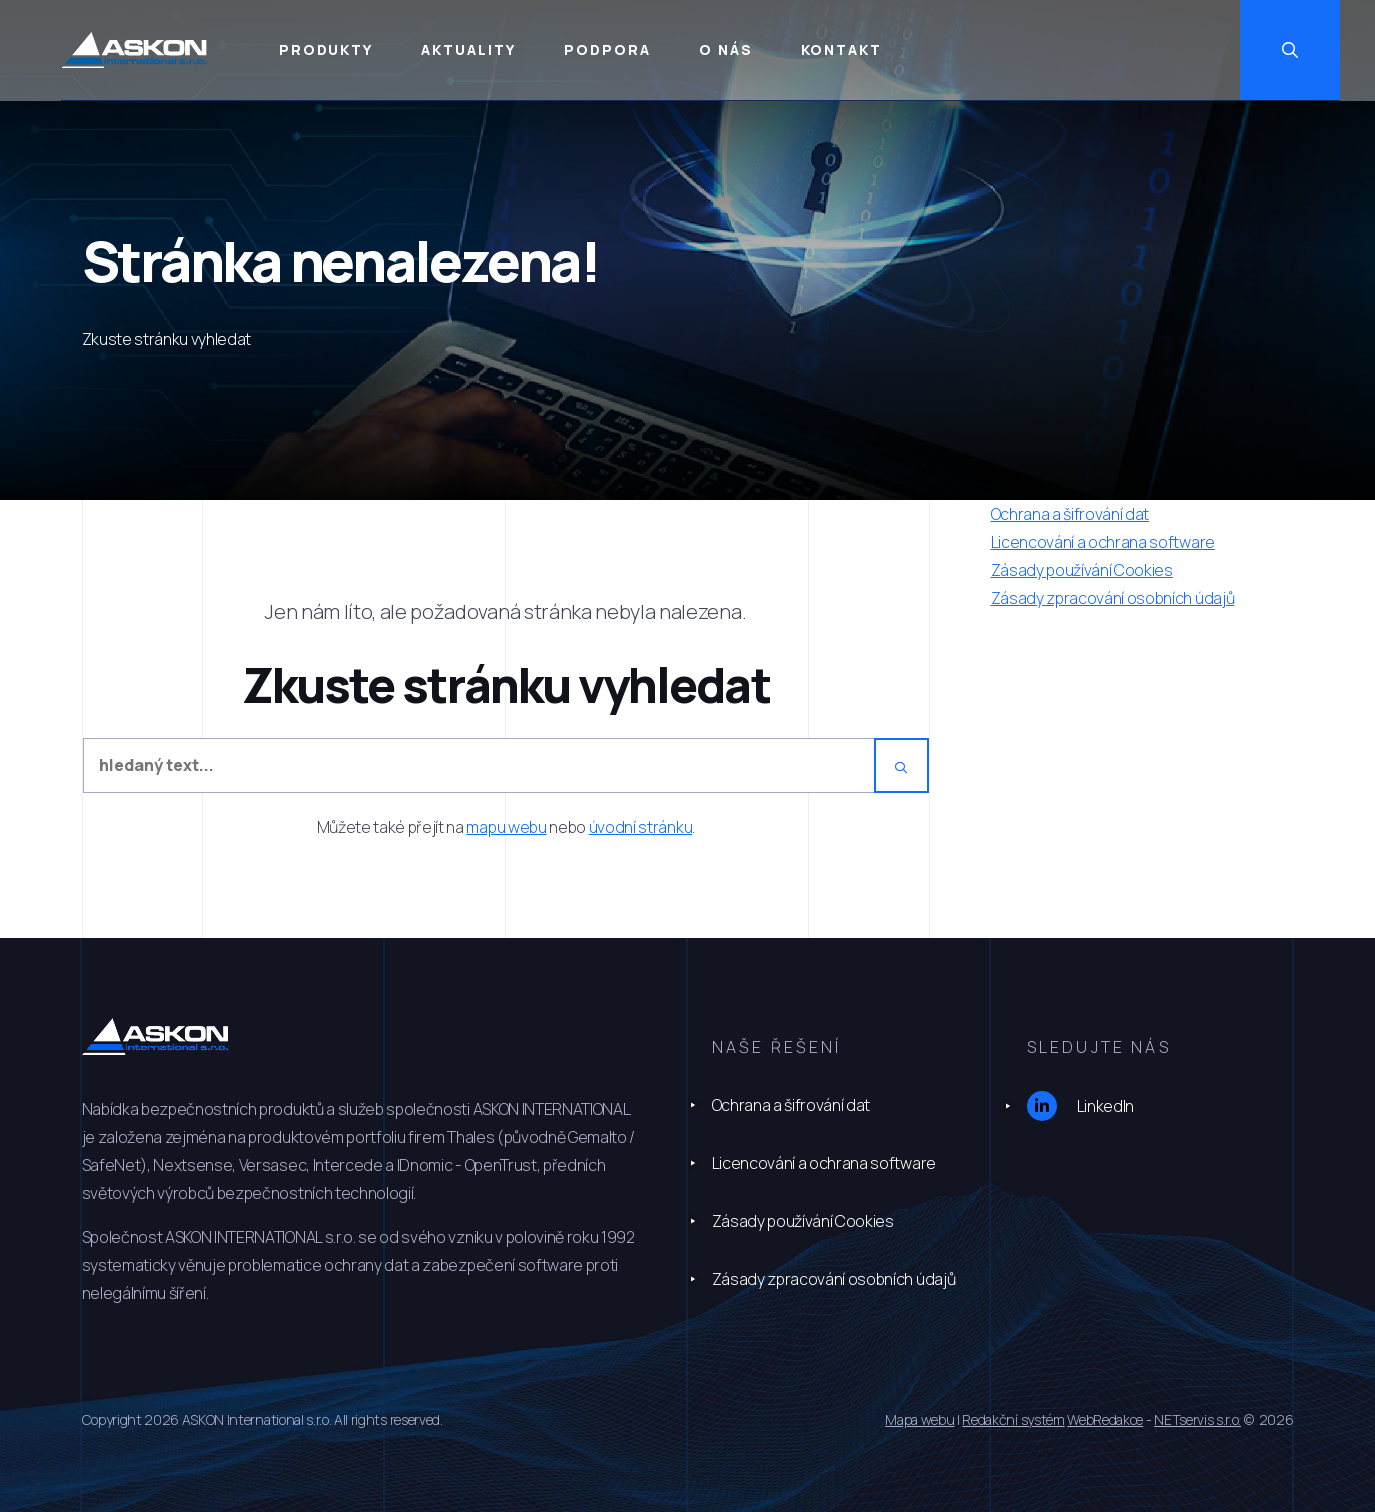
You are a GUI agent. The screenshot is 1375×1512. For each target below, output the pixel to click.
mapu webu (506, 827)
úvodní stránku (641, 827)
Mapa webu (919, 1419)
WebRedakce (1105, 1419)
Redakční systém (1013, 1419)
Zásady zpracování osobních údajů (834, 1279)
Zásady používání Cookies (803, 1221)
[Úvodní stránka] (156, 50)
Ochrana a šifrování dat (791, 1105)
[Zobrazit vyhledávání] (1325, 50)
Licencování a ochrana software (824, 1163)
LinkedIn (1080, 1106)
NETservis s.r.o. (1197, 1419)
